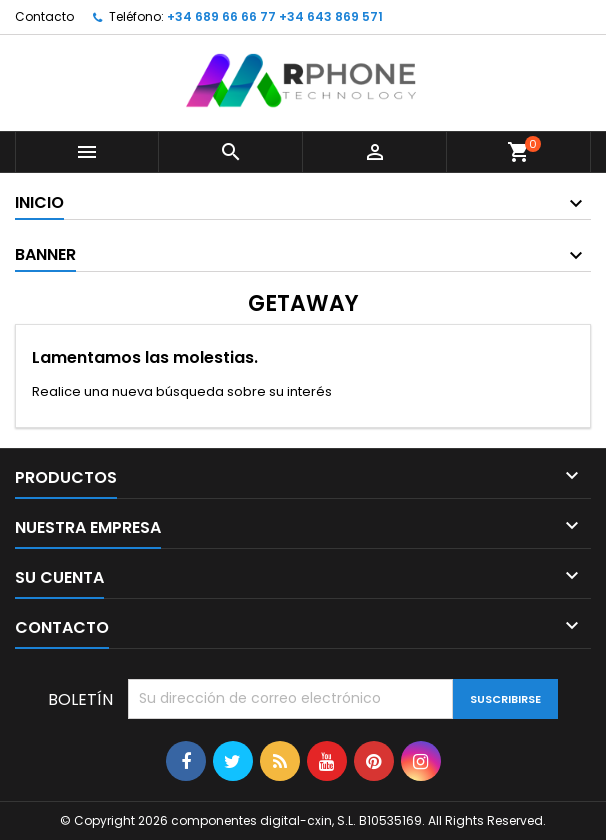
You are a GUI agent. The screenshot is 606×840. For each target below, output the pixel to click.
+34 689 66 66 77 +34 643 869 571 (275, 16)
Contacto (44, 16)
